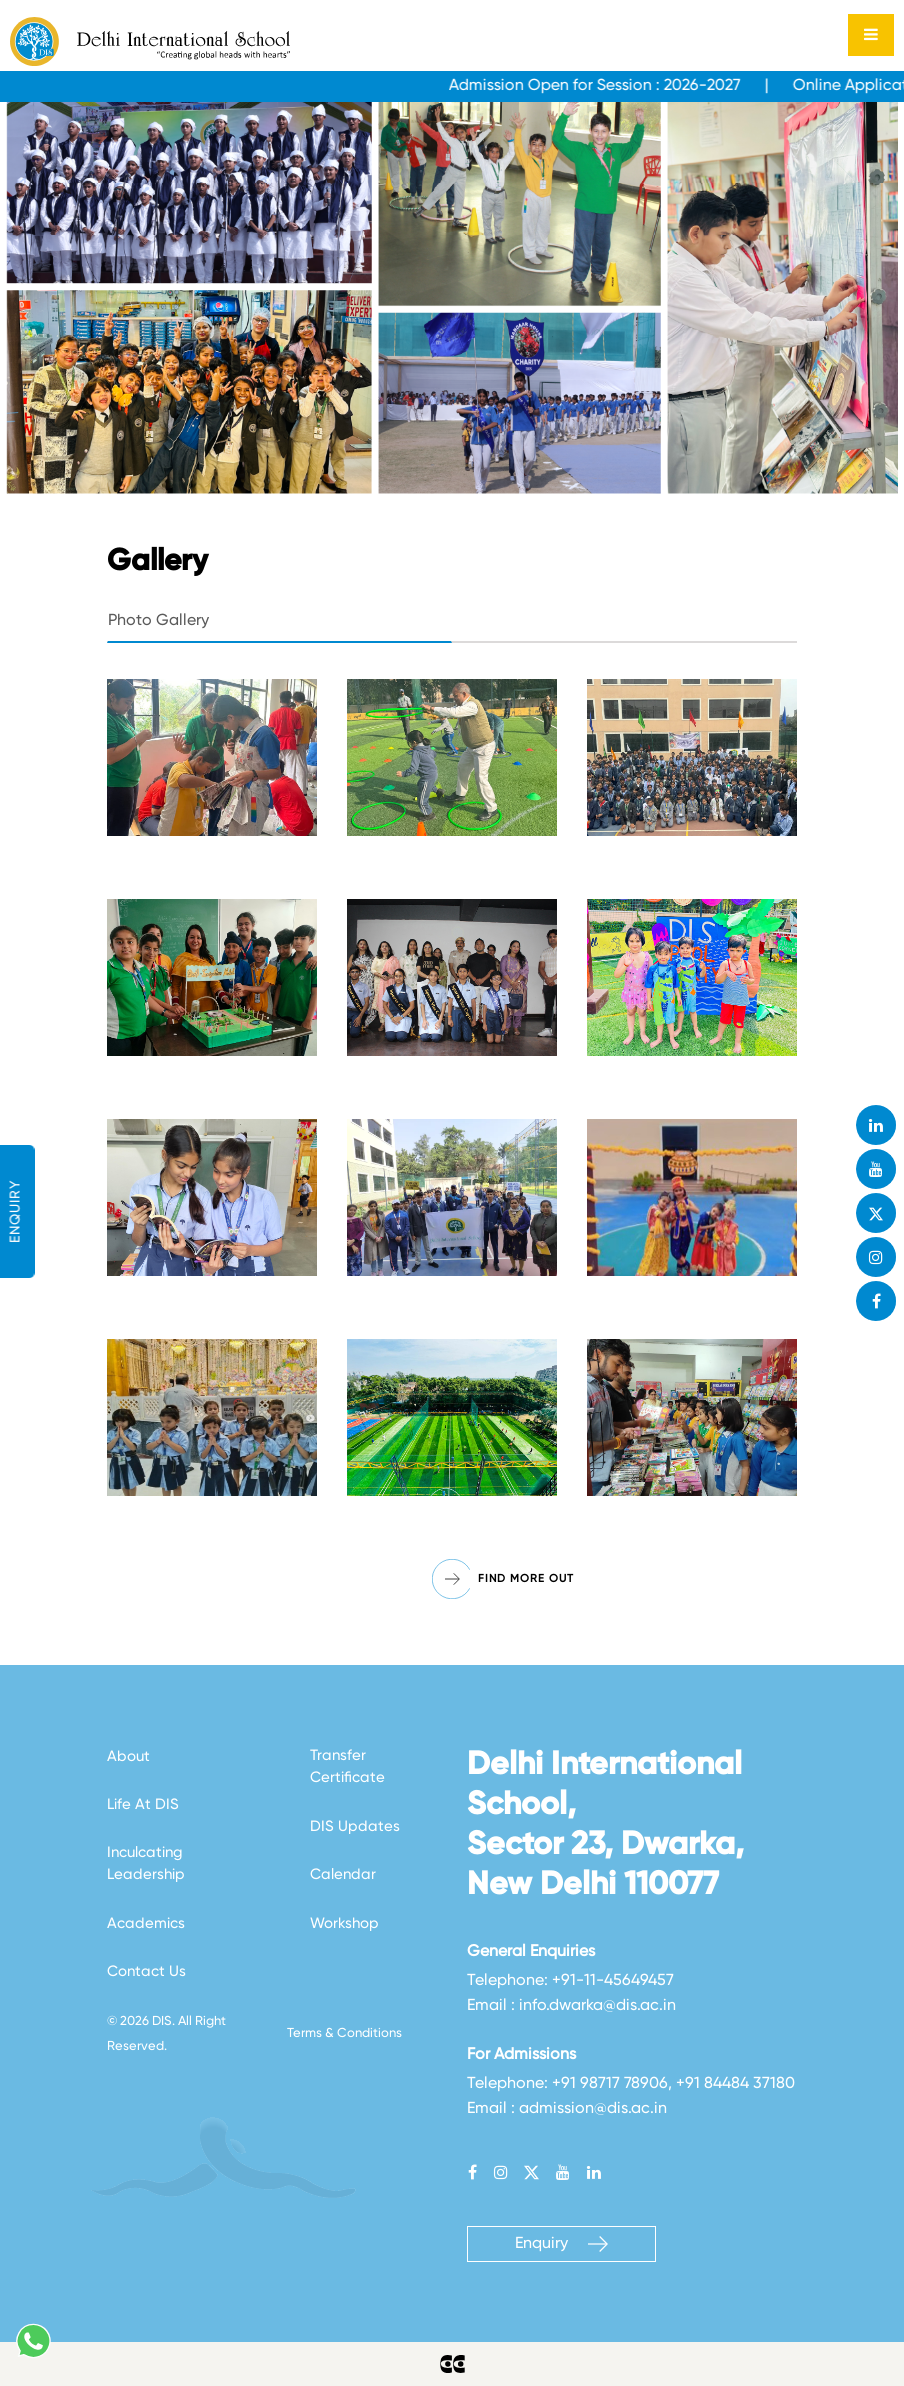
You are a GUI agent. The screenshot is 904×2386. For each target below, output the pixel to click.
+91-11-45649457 (613, 1981)
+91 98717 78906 (610, 2084)
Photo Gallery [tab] (158, 621)
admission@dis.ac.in (593, 2109)
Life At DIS (143, 1804)
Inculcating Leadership (146, 1864)
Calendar (343, 1874)
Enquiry (561, 2244)
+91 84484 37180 (735, 2084)
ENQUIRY (16, 1211)
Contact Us (146, 1971)
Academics (146, 1923)
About (128, 1756)
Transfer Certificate (347, 1767)
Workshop (344, 1923)
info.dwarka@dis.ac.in (597, 2006)
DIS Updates (355, 1826)
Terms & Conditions (344, 2033)
